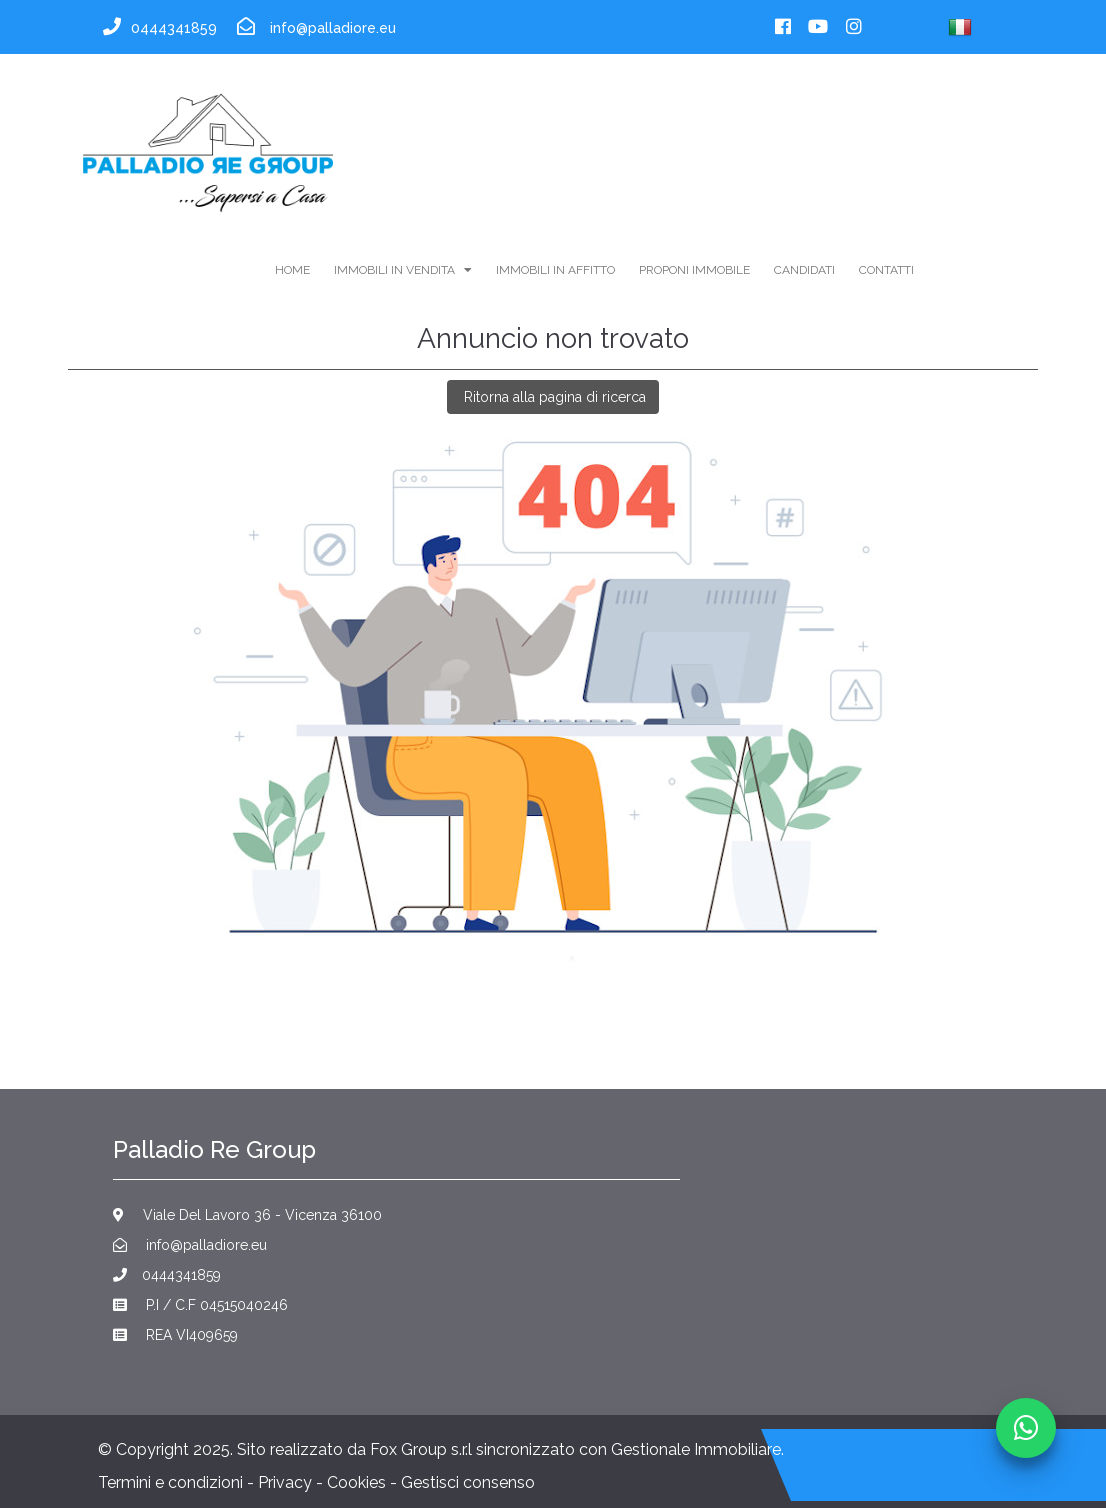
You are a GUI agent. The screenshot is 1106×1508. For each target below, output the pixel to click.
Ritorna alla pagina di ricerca (553, 397)
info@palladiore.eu (190, 1245)
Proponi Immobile (694, 270)
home (292, 270)
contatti (886, 270)
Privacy (285, 1482)
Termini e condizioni (170, 1482)
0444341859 (167, 1275)
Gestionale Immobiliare (696, 1449)
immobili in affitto (555, 270)
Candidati (804, 270)
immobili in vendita (403, 270)
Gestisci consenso (468, 1482)
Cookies (356, 1482)
